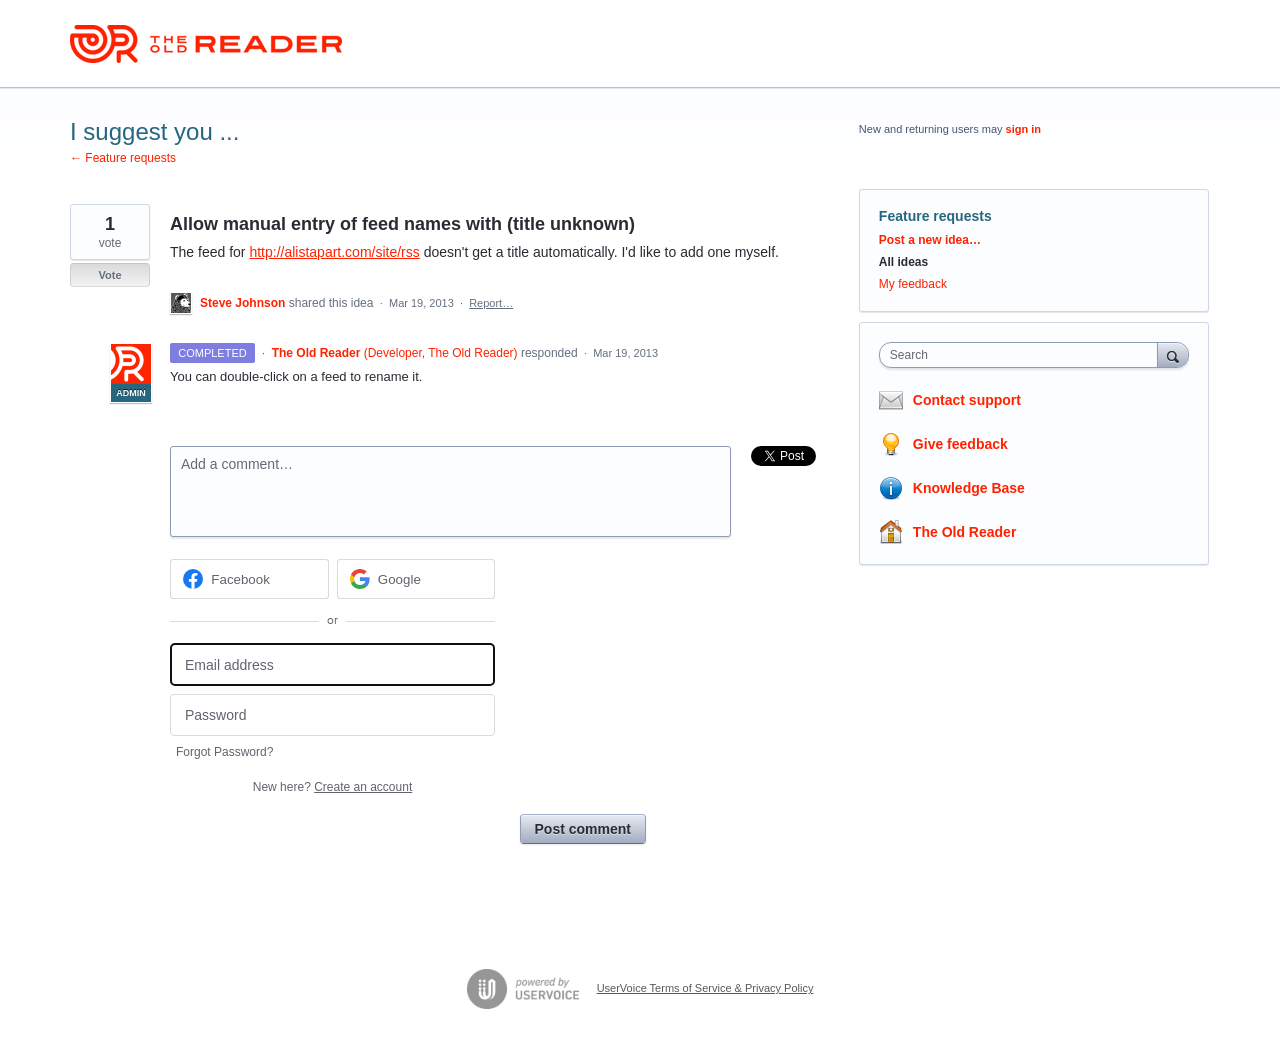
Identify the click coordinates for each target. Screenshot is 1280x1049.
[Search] (1173, 354)
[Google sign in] (416, 579)
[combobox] (1023, 355)
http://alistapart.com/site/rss (334, 252)
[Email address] (332, 664)
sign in (1023, 129)
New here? (332, 787)
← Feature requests (123, 158)
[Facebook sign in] (249, 579)
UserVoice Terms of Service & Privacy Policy (705, 988)
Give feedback (960, 444)
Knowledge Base (969, 488)
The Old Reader (964, 532)
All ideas (903, 262)
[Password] (332, 715)
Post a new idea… (930, 240)
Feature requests (935, 216)
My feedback (913, 284)
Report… (491, 303)
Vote (109, 275)
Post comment (583, 829)
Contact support (967, 400)
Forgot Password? (224, 752)
